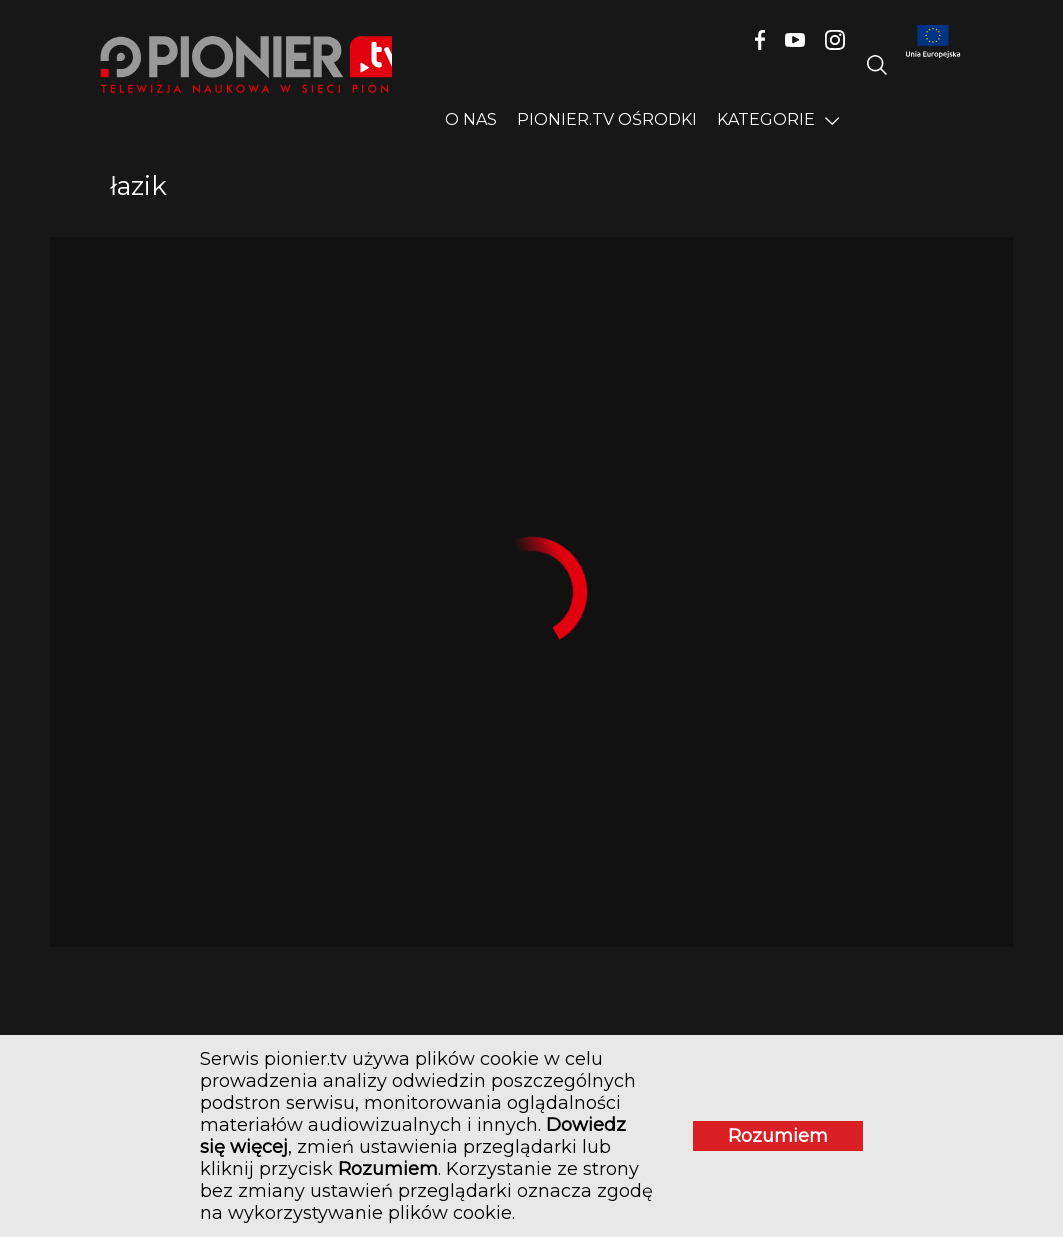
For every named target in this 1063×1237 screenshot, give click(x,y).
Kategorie (766, 119)
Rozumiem (778, 1136)
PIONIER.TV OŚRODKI (607, 119)
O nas (471, 119)
